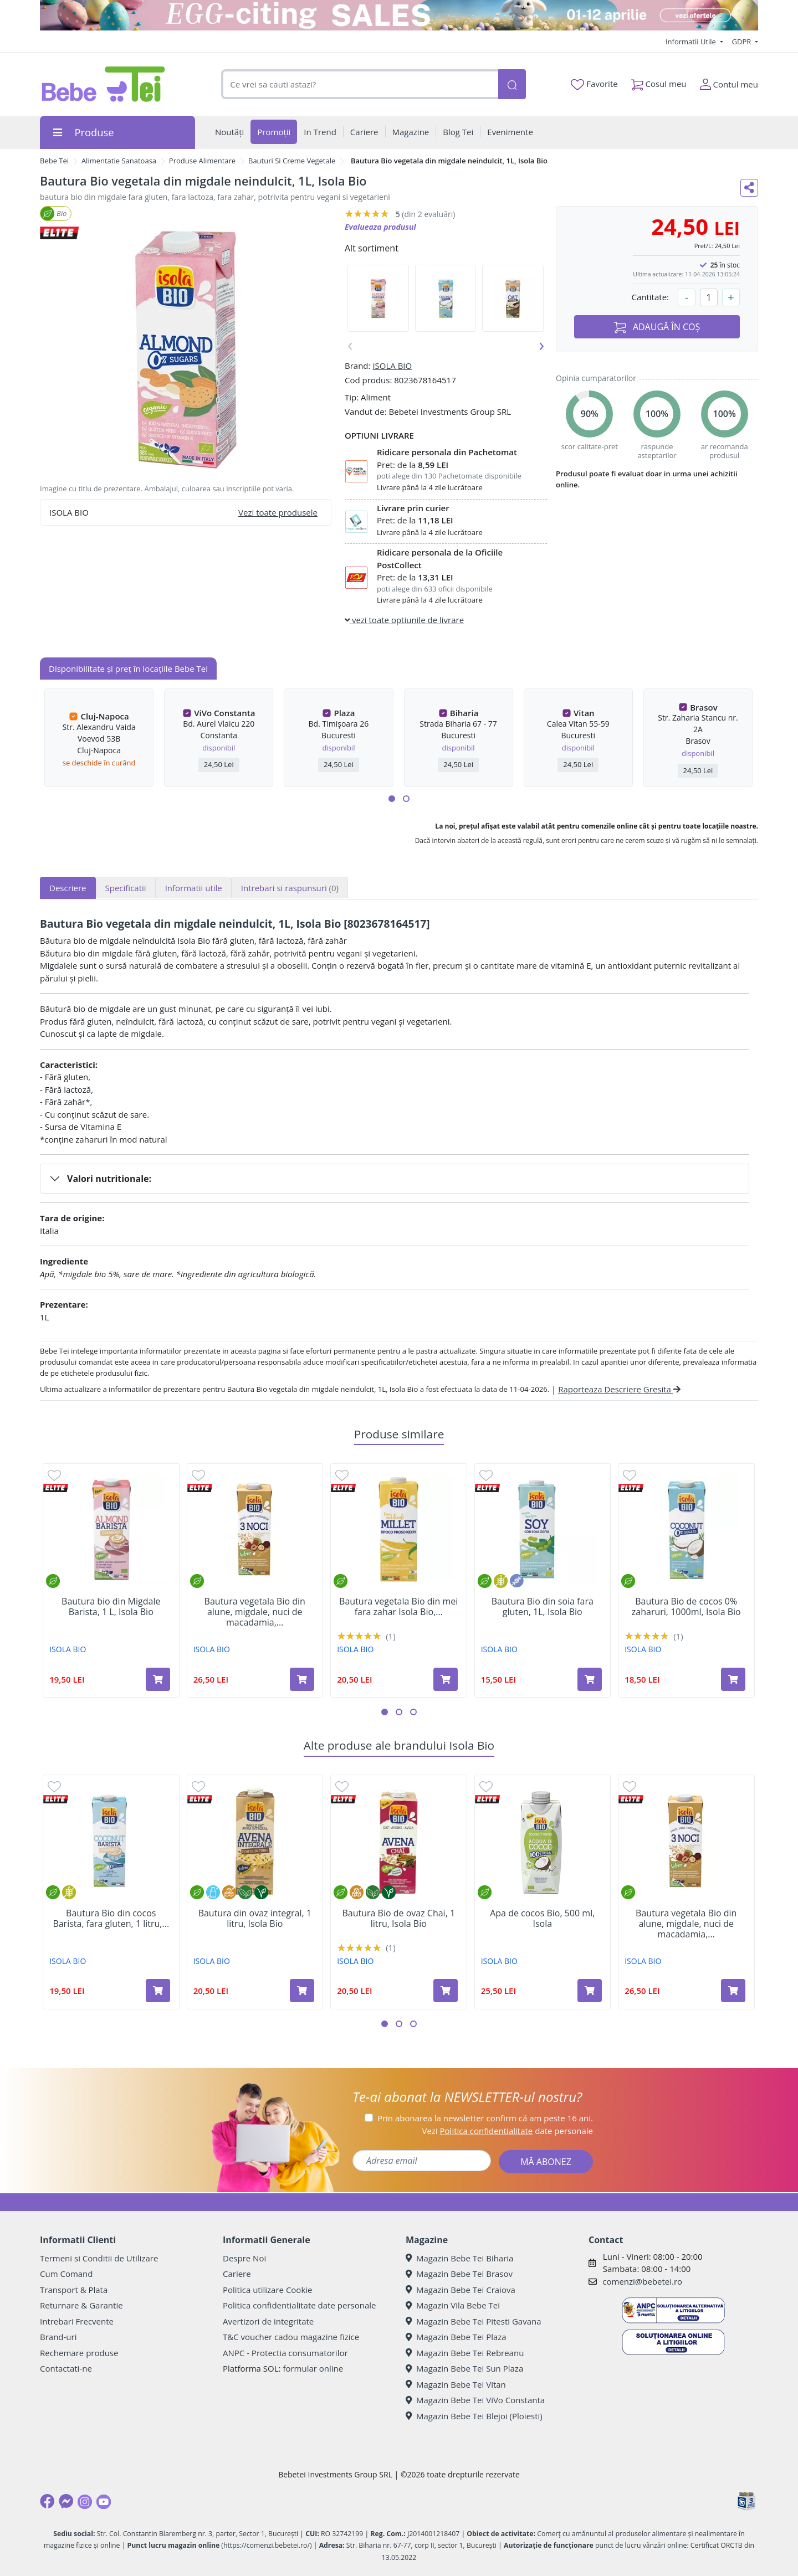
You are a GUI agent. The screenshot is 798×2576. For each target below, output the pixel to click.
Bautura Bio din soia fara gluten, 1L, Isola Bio (543, 1606)
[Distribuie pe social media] (749, 188)
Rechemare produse (79, 2352)
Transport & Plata (74, 2289)
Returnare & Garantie (81, 2305)
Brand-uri (58, 2336)
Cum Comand (66, 2273)
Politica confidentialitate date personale (299, 2305)
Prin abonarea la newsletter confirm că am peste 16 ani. (485, 2117)
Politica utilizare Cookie (267, 2289)
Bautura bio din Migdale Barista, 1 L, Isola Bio (111, 1606)
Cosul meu (659, 81)
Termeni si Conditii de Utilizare (99, 2258)
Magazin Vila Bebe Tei (453, 2305)
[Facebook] (47, 2501)
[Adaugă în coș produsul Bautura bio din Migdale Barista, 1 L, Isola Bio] (158, 1679)
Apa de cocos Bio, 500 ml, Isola (542, 1918)
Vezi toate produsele (278, 512)
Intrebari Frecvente (77, 2321)
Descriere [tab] (67, 887)
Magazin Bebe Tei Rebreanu (465, 2352)
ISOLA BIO (392, 365)
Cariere (237, 2273)
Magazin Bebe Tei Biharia (459, 2258)
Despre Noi (244, 2258)
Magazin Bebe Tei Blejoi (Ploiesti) (474, 2415)
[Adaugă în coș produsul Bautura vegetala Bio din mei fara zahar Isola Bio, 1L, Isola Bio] (445, 1679)
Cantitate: (650, 296)
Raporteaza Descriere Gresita (619, 1389)
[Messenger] (66, 2501)
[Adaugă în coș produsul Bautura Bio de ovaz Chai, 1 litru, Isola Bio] (445, 1990)
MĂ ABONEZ (545, 2162)
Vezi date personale (507, 2130)
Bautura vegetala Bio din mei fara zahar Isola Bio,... (398, 1606)
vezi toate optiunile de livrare (404, 619)
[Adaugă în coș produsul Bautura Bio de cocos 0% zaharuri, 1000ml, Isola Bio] (733, 1679)
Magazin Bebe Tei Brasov (459, 2273)
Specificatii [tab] (125, 887)
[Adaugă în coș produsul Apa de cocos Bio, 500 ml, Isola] (589, 1990)
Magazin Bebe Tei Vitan (456, 2384)
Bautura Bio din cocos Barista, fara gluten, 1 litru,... (111, 1918)
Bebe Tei (54, 161)
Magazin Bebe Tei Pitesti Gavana (473, 2321)
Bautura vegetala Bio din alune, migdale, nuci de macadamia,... (254, 1612)
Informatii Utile (692, 42)
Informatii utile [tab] (193, 887)
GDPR (742, 42)
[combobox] (359, 84)
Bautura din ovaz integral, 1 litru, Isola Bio (254, 1918)
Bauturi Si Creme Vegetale (291, 161)
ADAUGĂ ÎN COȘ (657, 327)
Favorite (594, 84)
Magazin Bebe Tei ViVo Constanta (475, 2399)
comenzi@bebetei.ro (642, 2281)
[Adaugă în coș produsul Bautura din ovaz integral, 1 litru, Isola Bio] (302, 1990)
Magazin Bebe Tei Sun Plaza (464, 2368)
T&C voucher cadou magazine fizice (291, 2336)
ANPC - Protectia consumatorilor (285, 2352)
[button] (392, 799)
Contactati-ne (66, 2368)
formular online (313, 2368)
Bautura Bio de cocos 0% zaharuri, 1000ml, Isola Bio (686, 1606)
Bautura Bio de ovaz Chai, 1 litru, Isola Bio (398, 1918)
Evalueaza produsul (380, 227)
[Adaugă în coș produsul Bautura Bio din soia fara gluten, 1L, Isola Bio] (589, 1679)
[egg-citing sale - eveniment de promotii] (399, 15)
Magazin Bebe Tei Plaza (456, 2336)
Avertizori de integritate (268, 2321)
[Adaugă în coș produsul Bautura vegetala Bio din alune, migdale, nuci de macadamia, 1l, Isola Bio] (302, 1679)
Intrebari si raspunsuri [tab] (290, 887)
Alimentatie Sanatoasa (118, 161)
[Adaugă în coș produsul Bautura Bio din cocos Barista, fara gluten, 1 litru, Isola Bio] (158, 1990)
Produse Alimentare (202, 161)
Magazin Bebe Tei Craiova (460, 2289)
